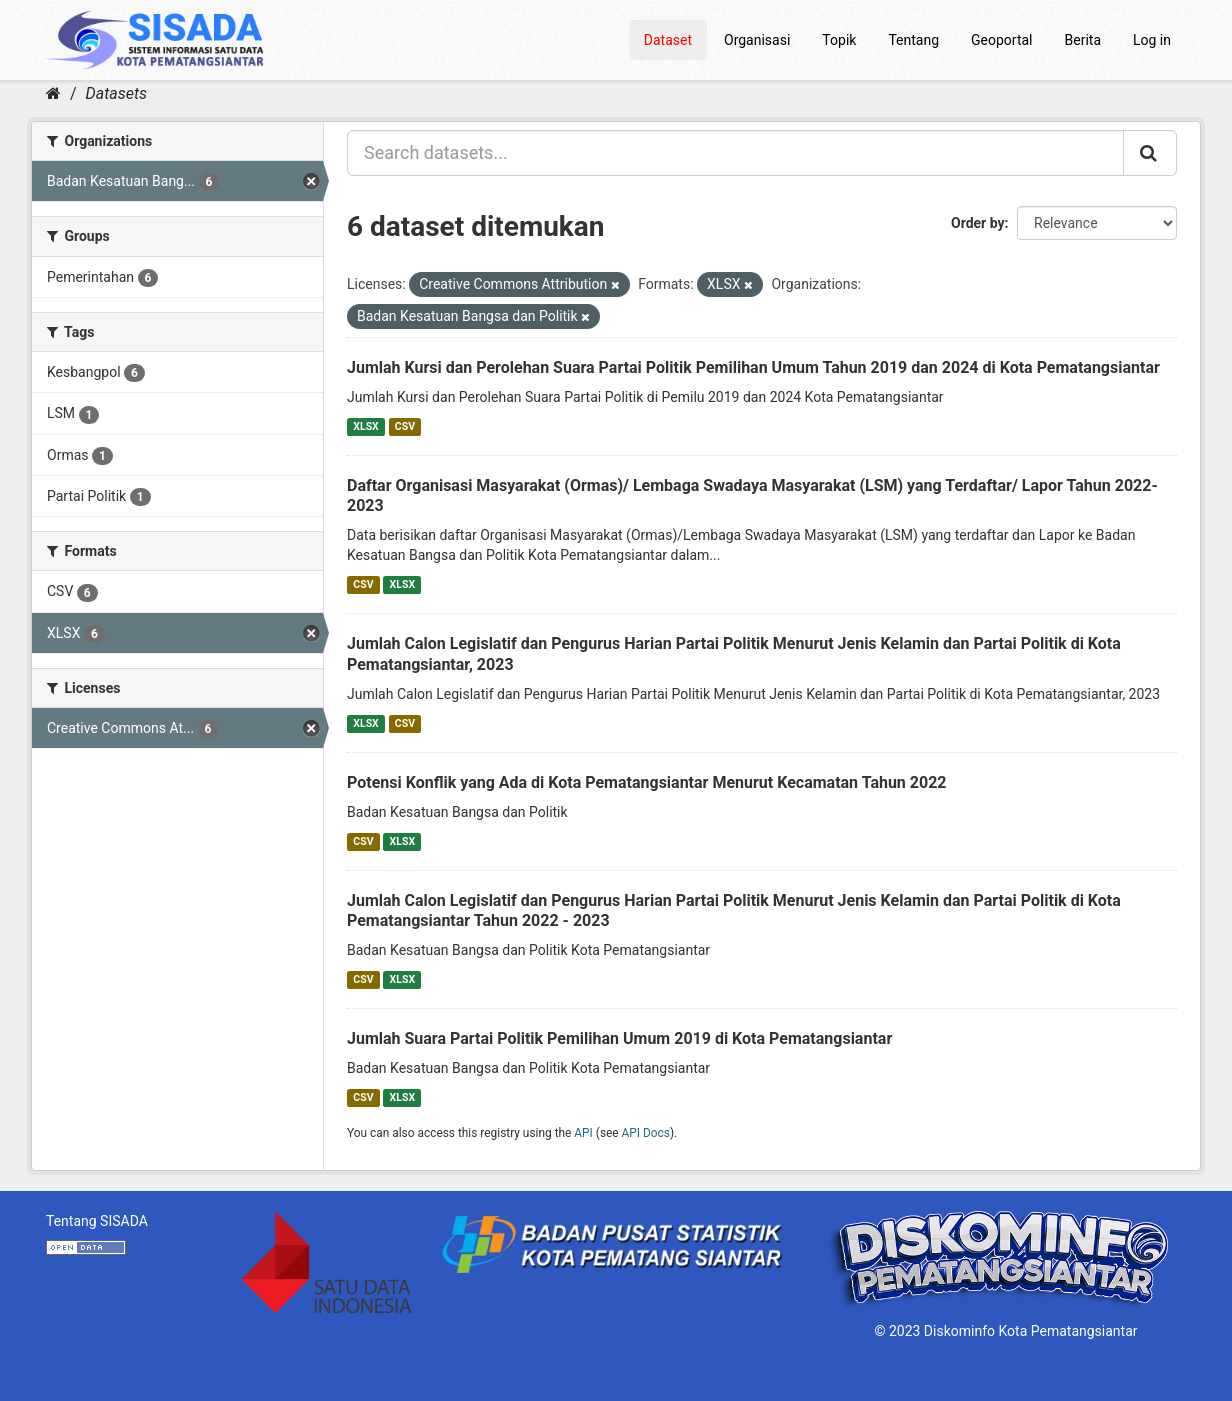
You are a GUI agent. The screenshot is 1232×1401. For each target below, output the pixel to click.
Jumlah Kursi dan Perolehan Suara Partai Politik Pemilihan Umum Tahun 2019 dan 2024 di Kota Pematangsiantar (753, 367)
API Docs (646, 1133)
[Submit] (1150, 153)
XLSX (365, 426)
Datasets (116, 93)
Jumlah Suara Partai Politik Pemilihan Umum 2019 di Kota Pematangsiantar (619, 1038)
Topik (839, 40)
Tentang (913, 40)
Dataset (668, 40)
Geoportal (1001, 40)
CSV (405, 426)
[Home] (53, 93)
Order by (978, 223)
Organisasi (757, 40)
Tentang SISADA (97, 1221)
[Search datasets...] (735, 153)
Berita (1083, 40)
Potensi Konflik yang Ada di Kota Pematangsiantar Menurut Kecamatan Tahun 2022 (647, 782)
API (583, 1133)
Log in (1152, 40)
